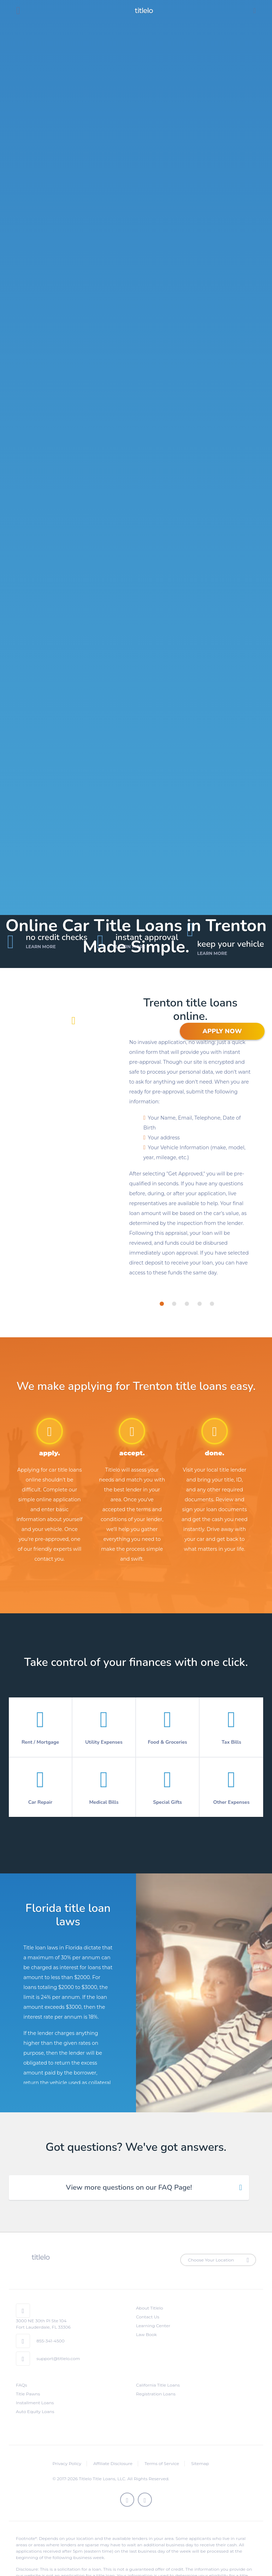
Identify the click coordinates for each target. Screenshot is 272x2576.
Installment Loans (35, 2402)
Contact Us (147, 2316)
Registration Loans (156, 2393)
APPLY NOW (222, 1031)
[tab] (162, 1304)
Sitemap (200, 2463)
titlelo (143, 10)
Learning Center (153, 2325)
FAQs (21, 2385)
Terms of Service (161, 2463)
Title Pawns (28, 2393)
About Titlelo (149, 2308)
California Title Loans (158, 2385)
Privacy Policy (66, 2463)
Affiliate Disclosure (112, 2463)
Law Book (146, 2334)
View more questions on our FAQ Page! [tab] (129, 2187)
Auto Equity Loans (35, 2411)
